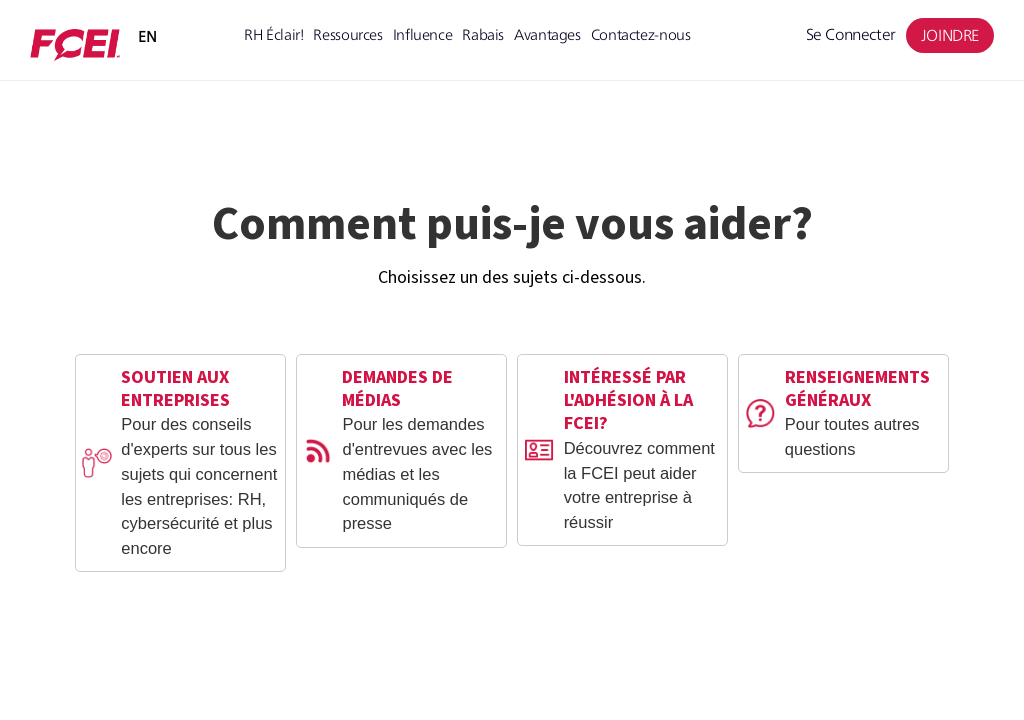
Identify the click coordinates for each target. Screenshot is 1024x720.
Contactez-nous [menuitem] (641, 34)
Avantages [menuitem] (547, 34)
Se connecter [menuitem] (851, 34)
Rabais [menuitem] (483, 34)
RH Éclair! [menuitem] (273, 34)
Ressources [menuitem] (347, 34)
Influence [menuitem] (423, 34)
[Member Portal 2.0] (75, 45)
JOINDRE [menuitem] (950, 35)
